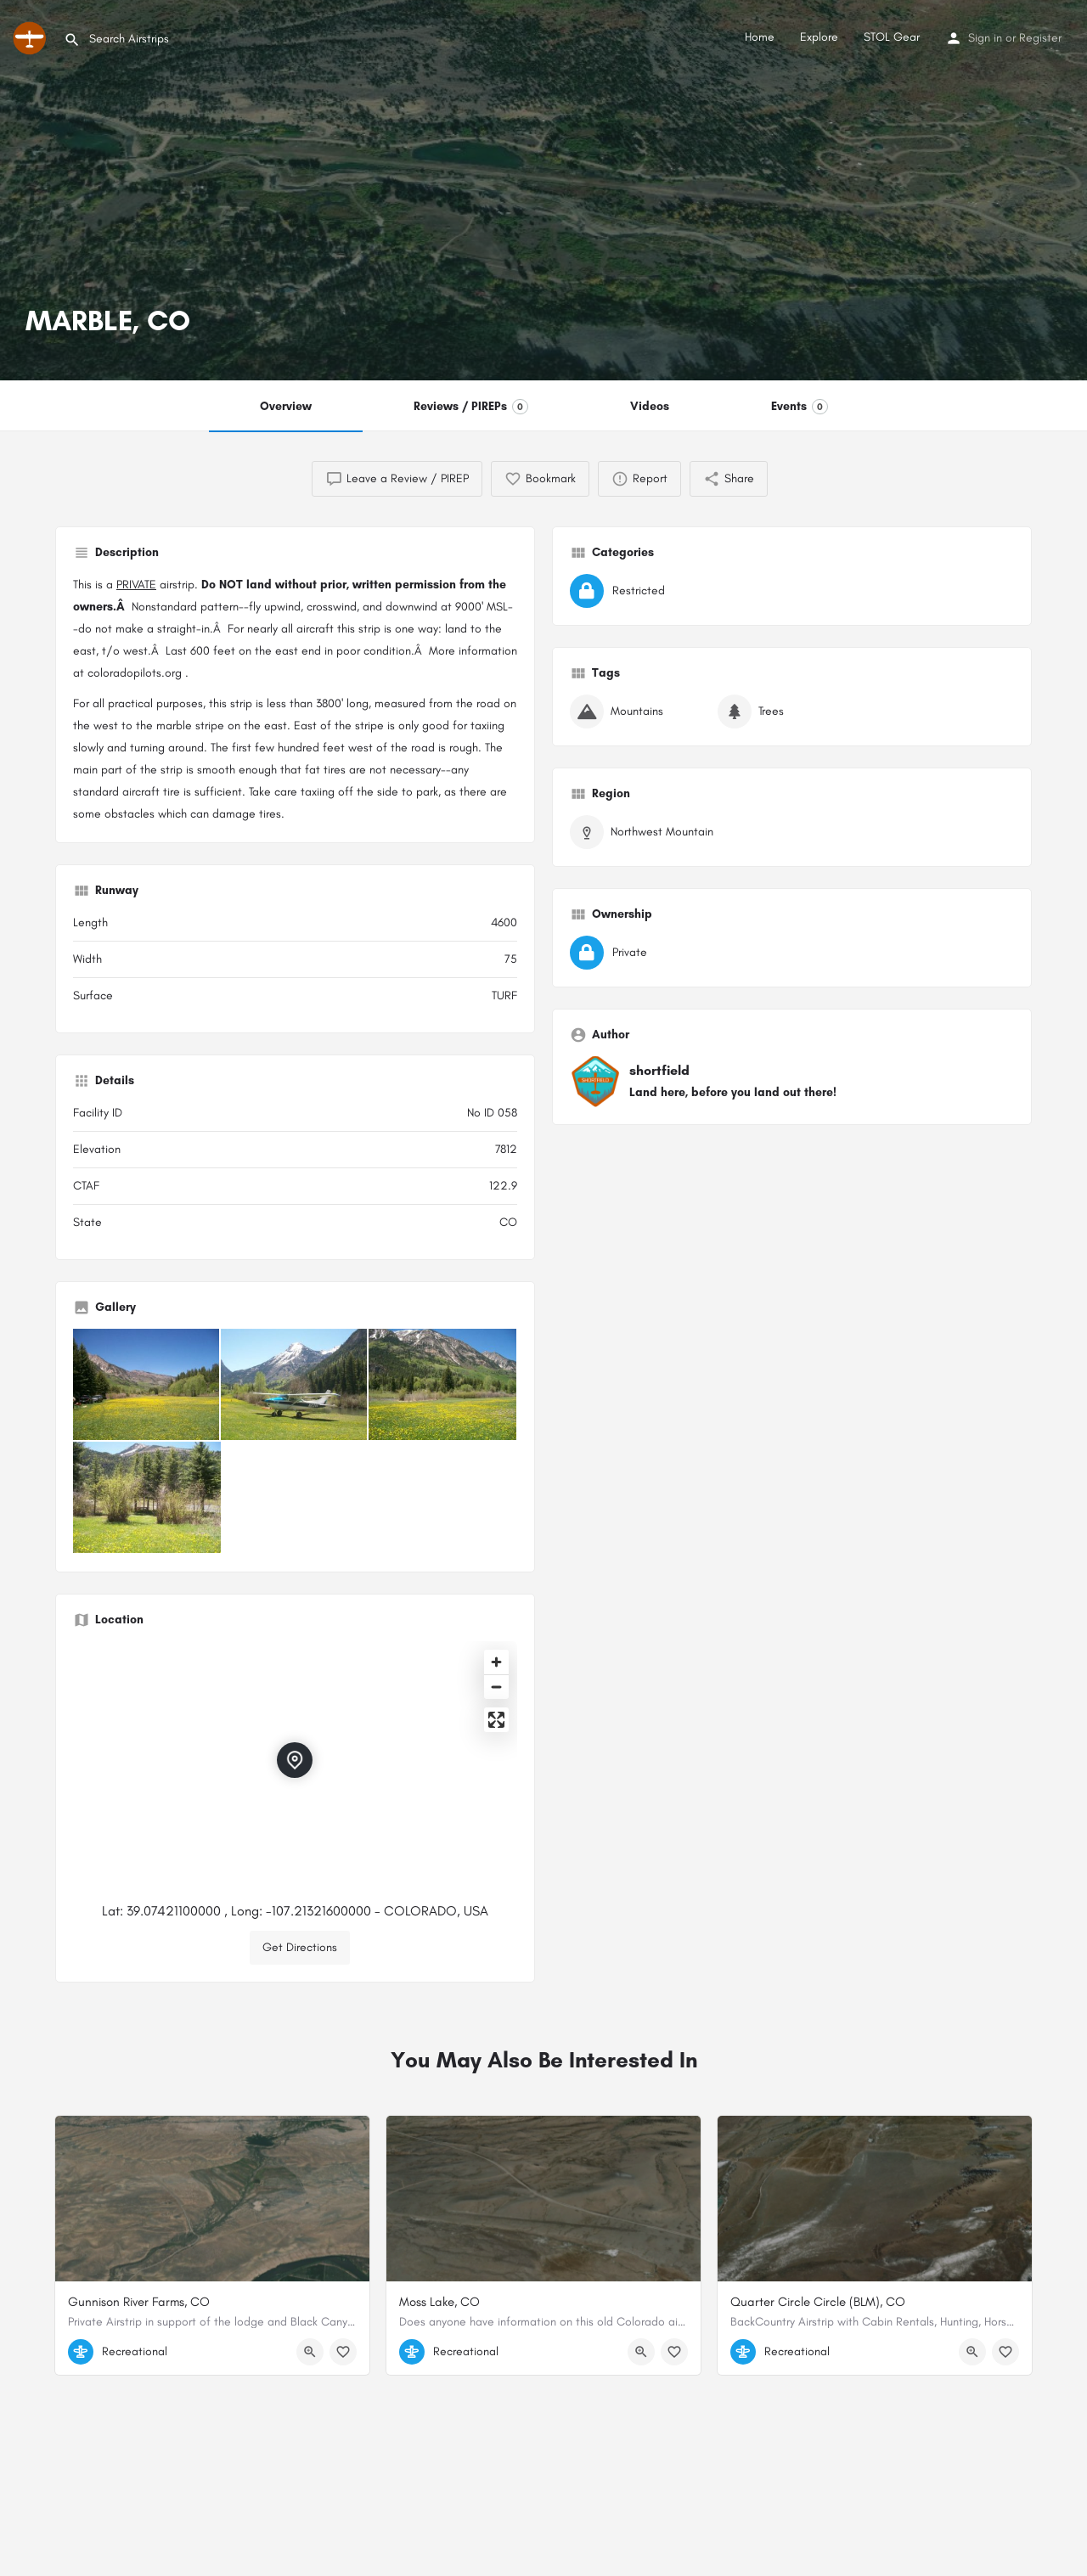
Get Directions (299, 1947)
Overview (286, 406)
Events (799, 406)
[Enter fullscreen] (496, 1719)
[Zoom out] (496, 1686)
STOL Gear (892, 37)
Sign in (985, 38)
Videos (649, 406)
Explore (819, 37)
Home (759, 37)
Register (1040, 38)
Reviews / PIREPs (471, 406)
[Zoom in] (496, 1662)
